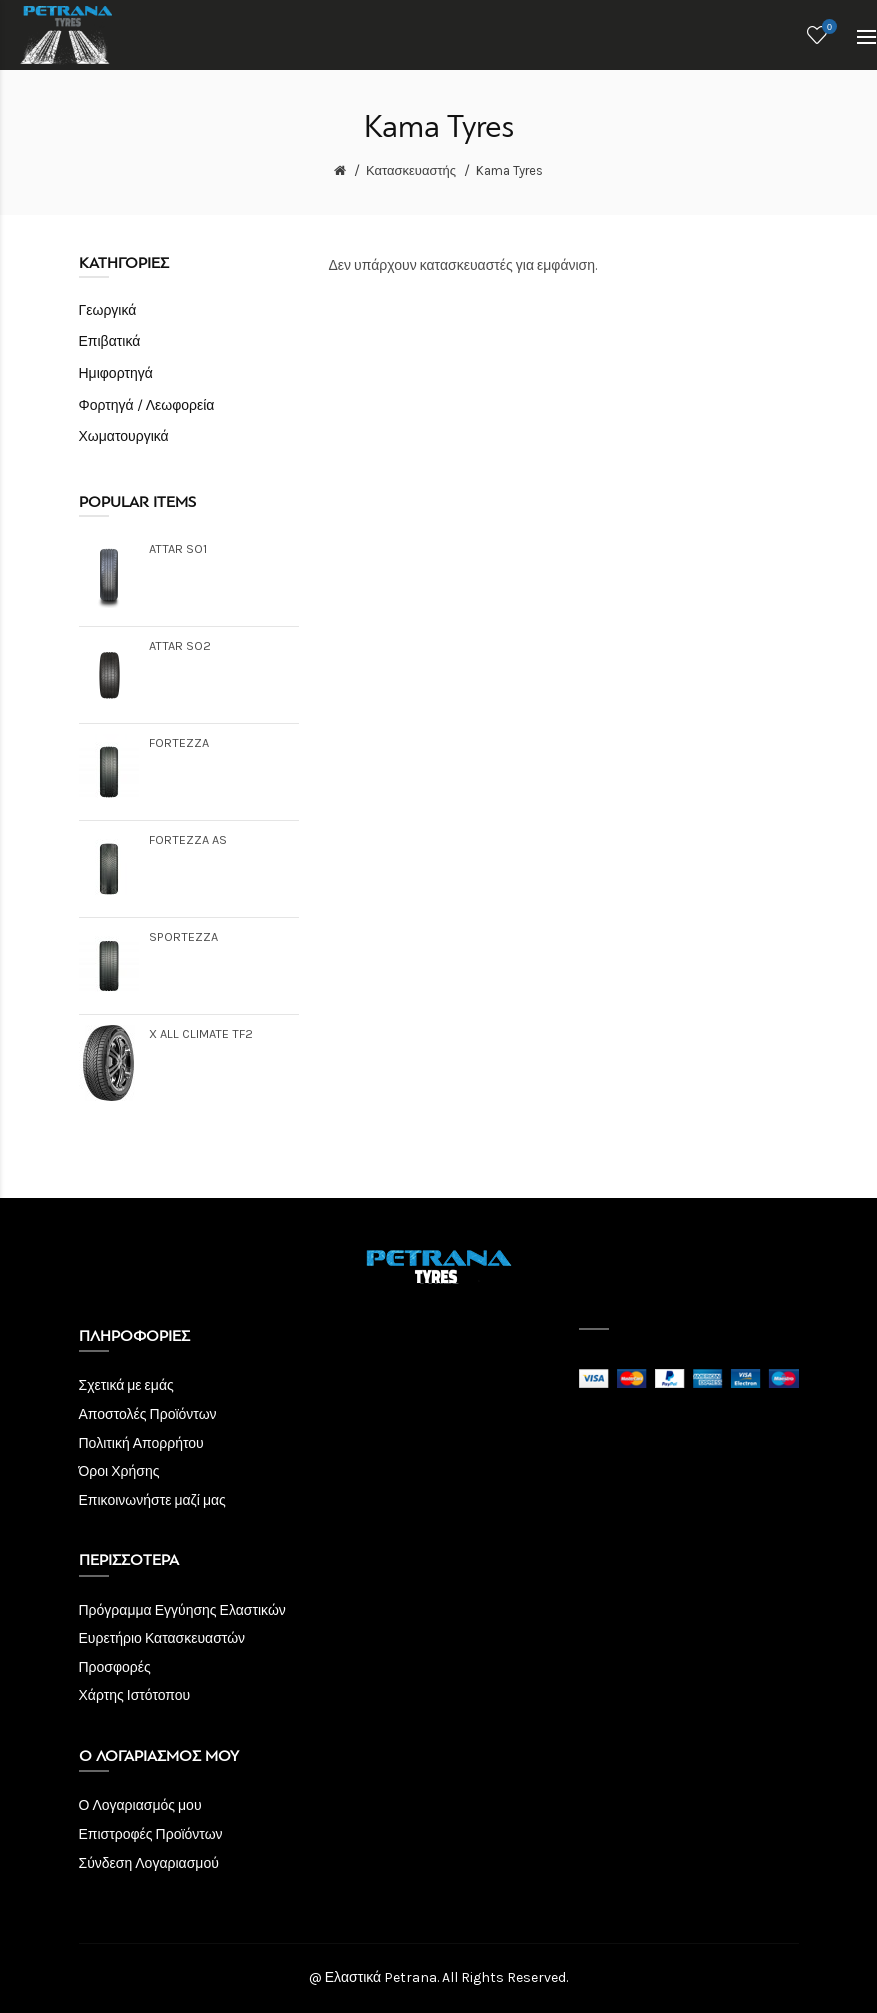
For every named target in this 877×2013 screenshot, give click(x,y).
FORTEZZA (179, 742)
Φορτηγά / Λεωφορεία (147, 405)
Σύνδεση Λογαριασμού (149, 1863)
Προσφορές (115, 1667)
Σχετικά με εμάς (126, 1385)
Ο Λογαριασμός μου (140, 1805)
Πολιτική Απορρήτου (141, 1443)
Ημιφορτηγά (116, 373)
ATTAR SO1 (178, 548)
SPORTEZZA (183, 936)
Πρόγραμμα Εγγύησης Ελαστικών (182, 1610)
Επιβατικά (110, 341)
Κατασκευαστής (411, 170)
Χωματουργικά (124, 436)
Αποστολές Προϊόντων (148, 1414)
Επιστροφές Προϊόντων (151, 1834)
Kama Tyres (509, 170)
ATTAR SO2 (180, 645)
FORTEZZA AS (188, 839)
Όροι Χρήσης (119, 1471)
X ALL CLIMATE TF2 (201, 1033)
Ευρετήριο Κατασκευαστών (162, 1638)
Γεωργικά (108, 310)
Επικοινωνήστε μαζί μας (152, 1500)
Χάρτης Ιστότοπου (135, 1695)
